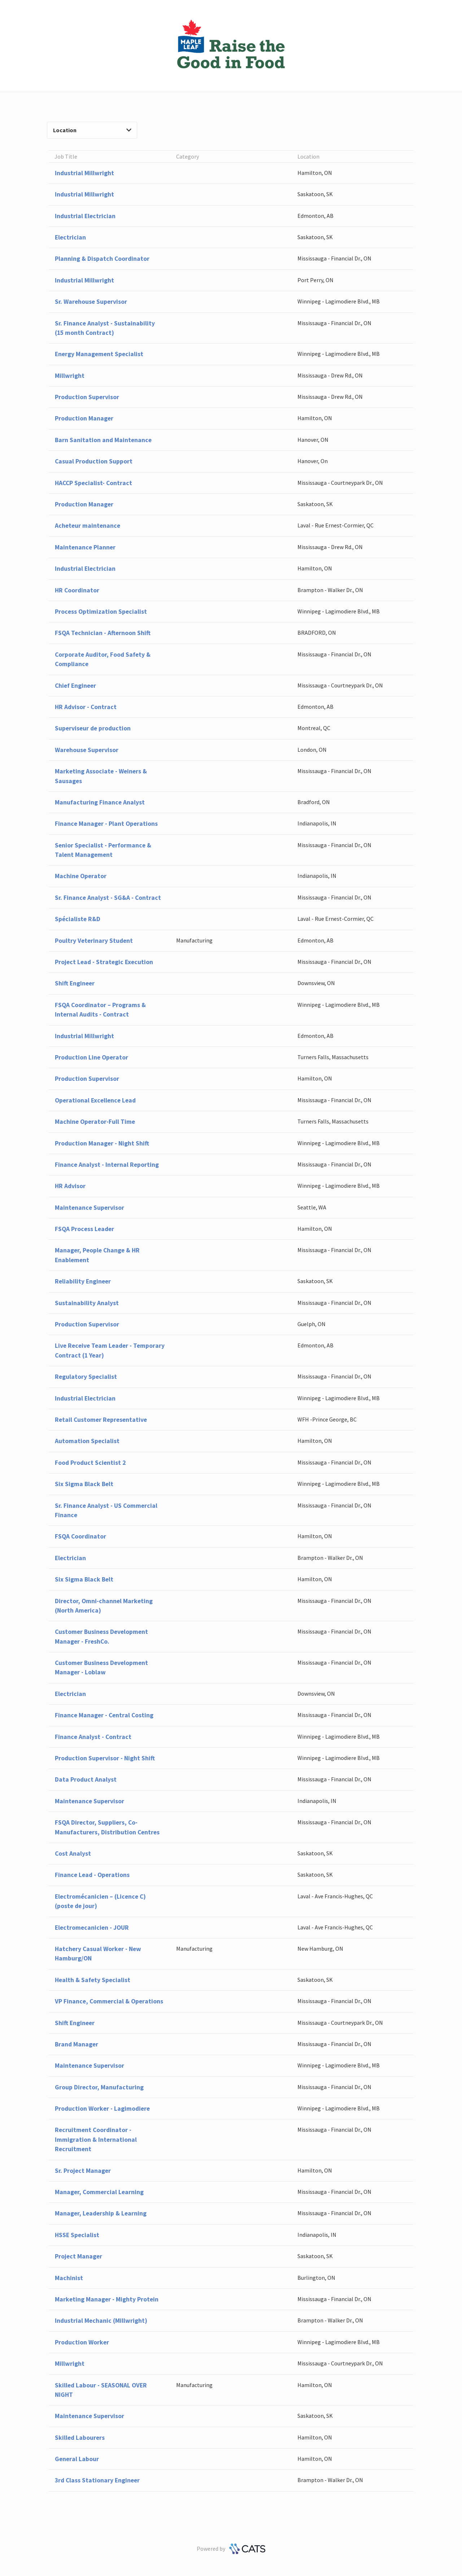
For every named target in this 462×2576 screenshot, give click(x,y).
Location (92, 130)
